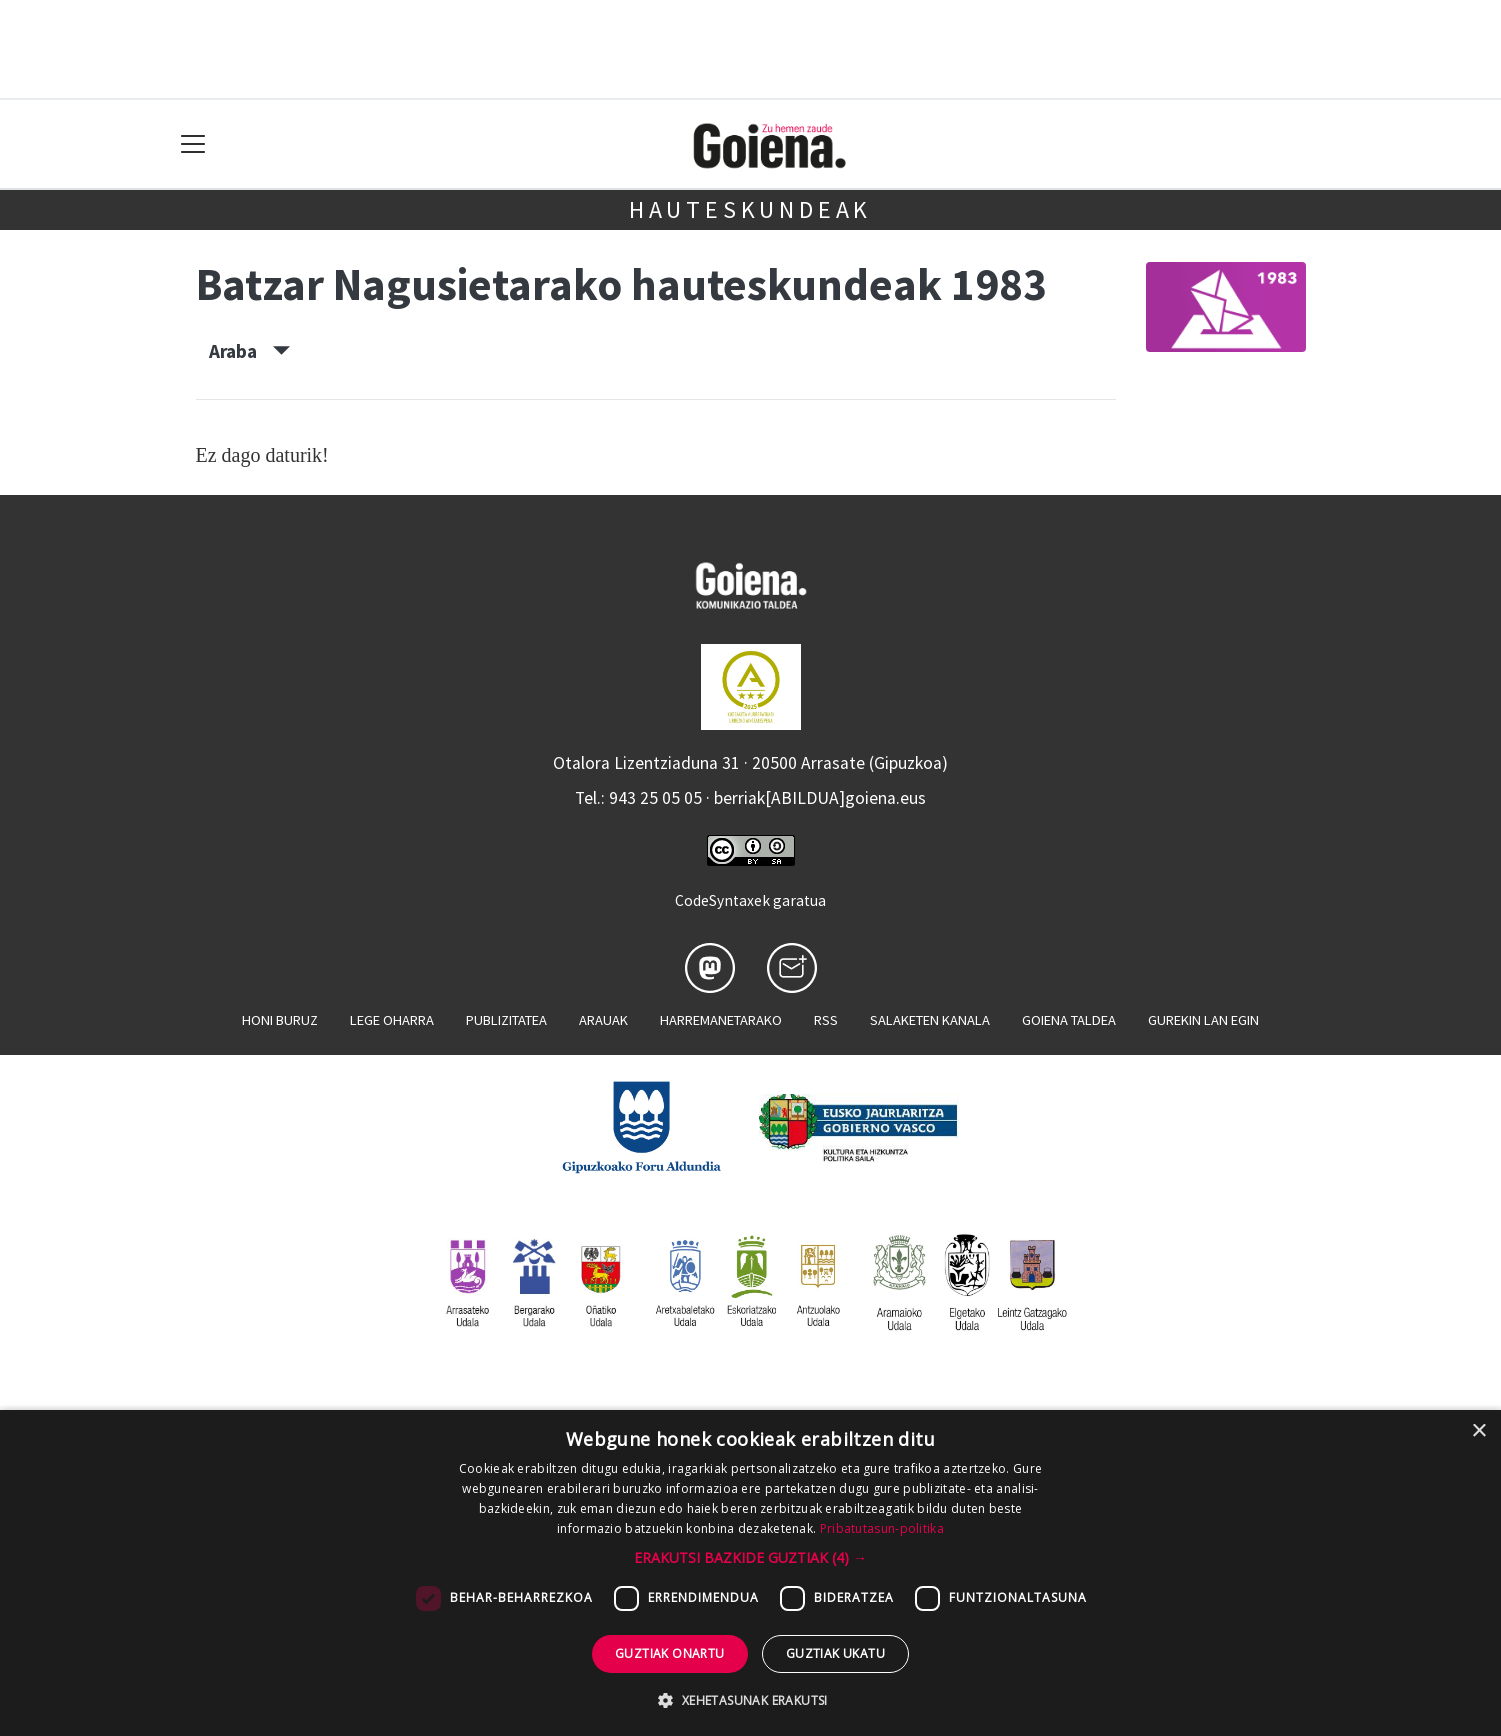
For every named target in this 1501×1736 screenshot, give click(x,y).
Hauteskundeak (750, 209)
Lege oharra (392, 1020)
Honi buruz (280, 1020)
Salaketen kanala (930, 1020)
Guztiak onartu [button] (670, 1653)
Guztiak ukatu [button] (835, 1653)
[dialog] (750, 1573)
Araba (249, 351)
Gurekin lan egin (1203, 1020)
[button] (750, 1557)
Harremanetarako (721, 1020)
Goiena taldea (1069, 1020)
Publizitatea (506, 1020)
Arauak (603, 1020)
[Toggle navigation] (193, 144)
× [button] (1478, 1431)
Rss (826, 1020)
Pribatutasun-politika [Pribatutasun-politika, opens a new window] (882, 1528)
